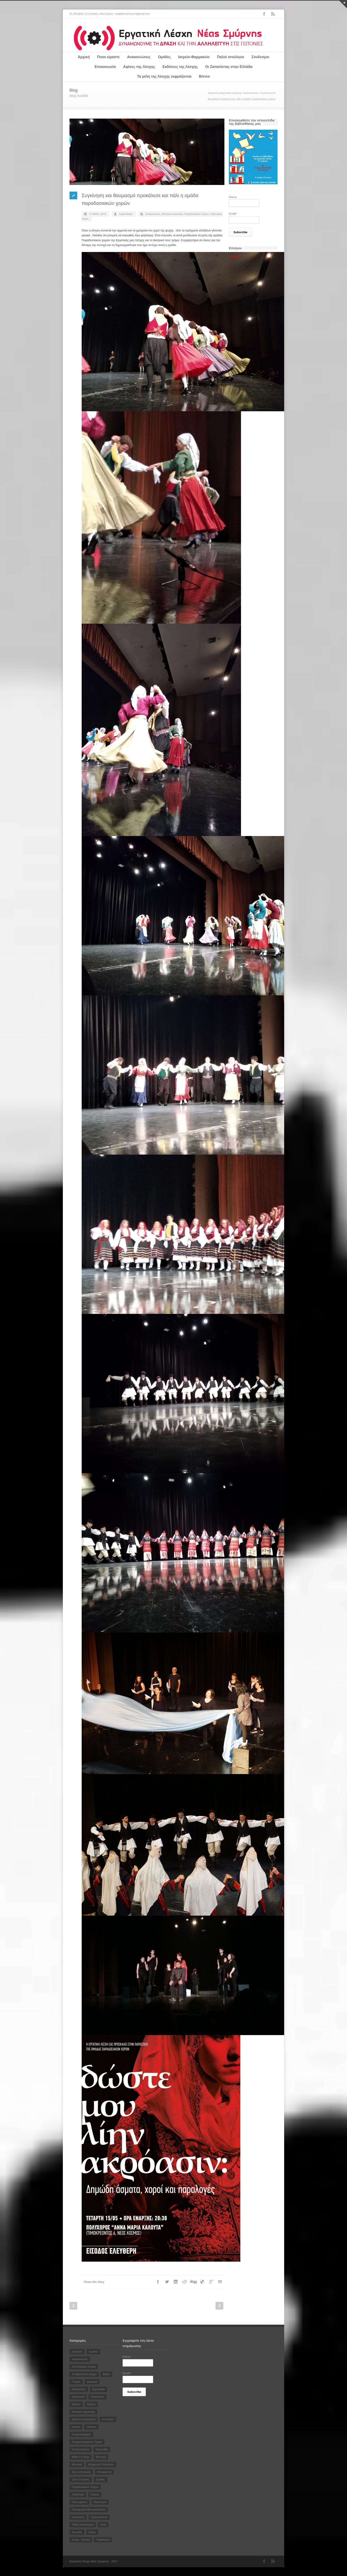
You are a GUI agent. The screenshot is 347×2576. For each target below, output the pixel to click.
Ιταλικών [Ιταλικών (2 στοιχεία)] (91, 2426)
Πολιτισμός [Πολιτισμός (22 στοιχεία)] (100, 2502)
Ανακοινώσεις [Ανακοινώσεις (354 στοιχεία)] (80, 2359)
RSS (273, 14)
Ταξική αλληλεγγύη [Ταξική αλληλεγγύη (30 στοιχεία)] (83, 2524)
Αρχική (84, 57)
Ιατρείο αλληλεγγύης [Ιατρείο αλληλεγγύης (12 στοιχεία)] (84, 2419)
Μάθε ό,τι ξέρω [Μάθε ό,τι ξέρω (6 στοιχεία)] (80, 2457)
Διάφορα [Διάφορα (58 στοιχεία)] (92, 2381)
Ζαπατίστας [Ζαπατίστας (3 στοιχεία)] (97, 2396)
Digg (193, 2281)
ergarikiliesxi (126, 214)
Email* (242, 217)
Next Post (219, 2306)
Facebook (264, 14)
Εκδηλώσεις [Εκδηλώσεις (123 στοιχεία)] (79, 2389)
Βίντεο (204, 76)
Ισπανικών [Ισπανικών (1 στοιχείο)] (108, 2419)
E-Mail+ (220, 2281)
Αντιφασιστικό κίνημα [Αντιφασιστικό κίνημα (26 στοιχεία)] (84, 2374)
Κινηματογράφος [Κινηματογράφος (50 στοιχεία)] (81, 2434)
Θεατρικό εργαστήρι (172, 214)
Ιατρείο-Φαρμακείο (194, 57)
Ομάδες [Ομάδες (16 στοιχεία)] (100, 2479)
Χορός (85, 218)
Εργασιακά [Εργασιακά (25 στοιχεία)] (98, 2389)
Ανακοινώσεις (138, 57)
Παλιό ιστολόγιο (230, 57)
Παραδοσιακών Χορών (196, 214)
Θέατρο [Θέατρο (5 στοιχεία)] (76, 2404)
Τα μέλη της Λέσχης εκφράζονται (164, 76)
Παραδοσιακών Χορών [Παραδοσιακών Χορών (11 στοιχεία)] (85, 2487)
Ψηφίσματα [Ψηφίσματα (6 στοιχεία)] (103, 2539)
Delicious (202, 2281)
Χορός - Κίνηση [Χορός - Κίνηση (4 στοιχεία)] (81, 2539)
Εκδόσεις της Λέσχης (180, 67)
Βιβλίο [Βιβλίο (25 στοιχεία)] (106, 2374)
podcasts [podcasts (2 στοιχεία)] (77, 2351)
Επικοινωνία (105, 67)
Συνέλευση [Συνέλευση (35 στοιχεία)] (78, 2517)
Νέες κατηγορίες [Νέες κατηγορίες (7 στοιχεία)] (81, 2472)
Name (242, 201)
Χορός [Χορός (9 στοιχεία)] (92, 2532)
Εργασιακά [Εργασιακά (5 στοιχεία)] (78, 2396)
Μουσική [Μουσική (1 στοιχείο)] (77, 2464)
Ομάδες (164, 57)
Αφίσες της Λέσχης (139, 67)
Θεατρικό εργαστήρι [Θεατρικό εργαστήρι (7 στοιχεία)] (83, 2411)
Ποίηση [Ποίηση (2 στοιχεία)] (95, 2494)
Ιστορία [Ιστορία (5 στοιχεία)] (76, 2426)
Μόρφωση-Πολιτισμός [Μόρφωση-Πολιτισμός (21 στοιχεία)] (101, 2464)
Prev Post (73, 2306)
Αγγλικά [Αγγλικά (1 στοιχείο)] (93, 2351)
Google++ (211, 2281)
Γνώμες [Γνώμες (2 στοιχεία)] (76, 2381)
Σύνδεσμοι (260, 57)
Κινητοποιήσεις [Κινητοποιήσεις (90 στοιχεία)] (80, 2449)
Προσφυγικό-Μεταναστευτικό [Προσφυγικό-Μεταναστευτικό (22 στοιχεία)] (89, 2509)
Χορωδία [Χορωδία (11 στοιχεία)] (77, 2532)
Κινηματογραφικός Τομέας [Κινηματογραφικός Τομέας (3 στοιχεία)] (87, 2441)
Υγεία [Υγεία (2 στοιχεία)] (103, 2524)
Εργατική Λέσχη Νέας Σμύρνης (225, 93)
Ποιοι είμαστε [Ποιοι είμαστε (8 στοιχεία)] (79, 2502)
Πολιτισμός (216, 214)
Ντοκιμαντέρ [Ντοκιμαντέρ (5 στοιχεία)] (104, 2472)
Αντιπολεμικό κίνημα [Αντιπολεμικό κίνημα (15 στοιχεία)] (84, 2366)
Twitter (166, 2281)
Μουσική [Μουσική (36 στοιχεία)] (101, 2457)
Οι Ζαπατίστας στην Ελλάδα (228, 67)
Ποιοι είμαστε (108, 57)
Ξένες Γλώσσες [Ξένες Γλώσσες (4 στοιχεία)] (81, 2479)
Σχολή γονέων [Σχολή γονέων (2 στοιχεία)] (99, 2517)
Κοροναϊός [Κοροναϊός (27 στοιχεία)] (102, 2449)
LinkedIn (175, 2281)
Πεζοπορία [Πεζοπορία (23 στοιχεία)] (78, 2494)
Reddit (184, 2281)
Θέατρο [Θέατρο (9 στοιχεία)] (91, 2404)
